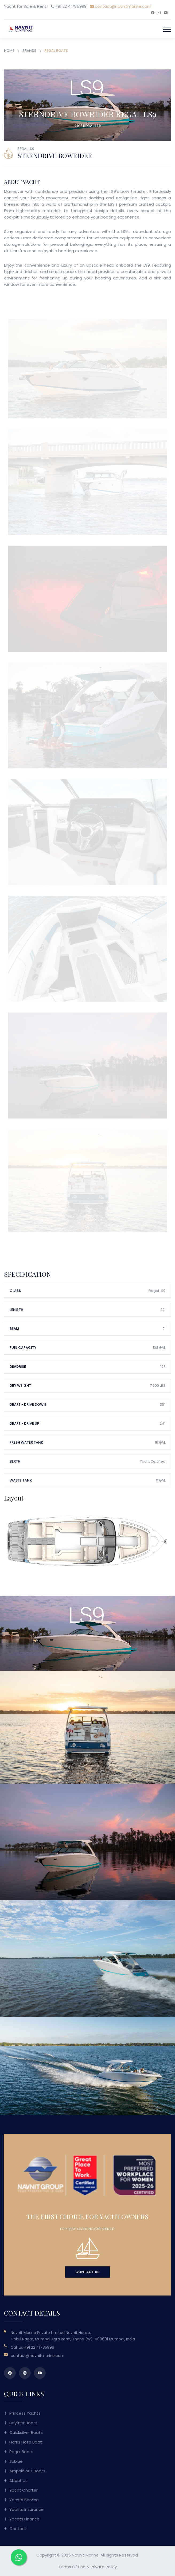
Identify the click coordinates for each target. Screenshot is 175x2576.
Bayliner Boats (23, 2423)
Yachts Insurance (26, 2509)
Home (9, 50)
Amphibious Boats (27, 2471)
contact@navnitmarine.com (120, 6)
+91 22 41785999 (39, 2347)
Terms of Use (72, 2567)
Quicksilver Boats (26, 2432)
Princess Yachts (25, 2413)
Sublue (16, 2461)
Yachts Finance (24, 2519)
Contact (17, 2528)
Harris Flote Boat (25, 2442)
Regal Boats (21, 2451)
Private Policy (104, 2567)
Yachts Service (24, 2500)
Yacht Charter (23, 2490)
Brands (29, 50)
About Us (18, 2480)
